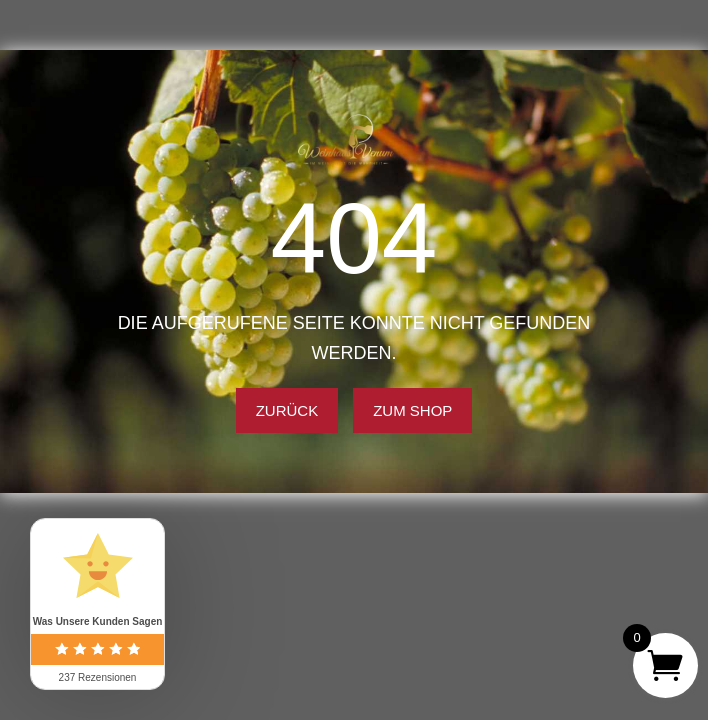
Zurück (287, 410)
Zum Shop (412, 410)
